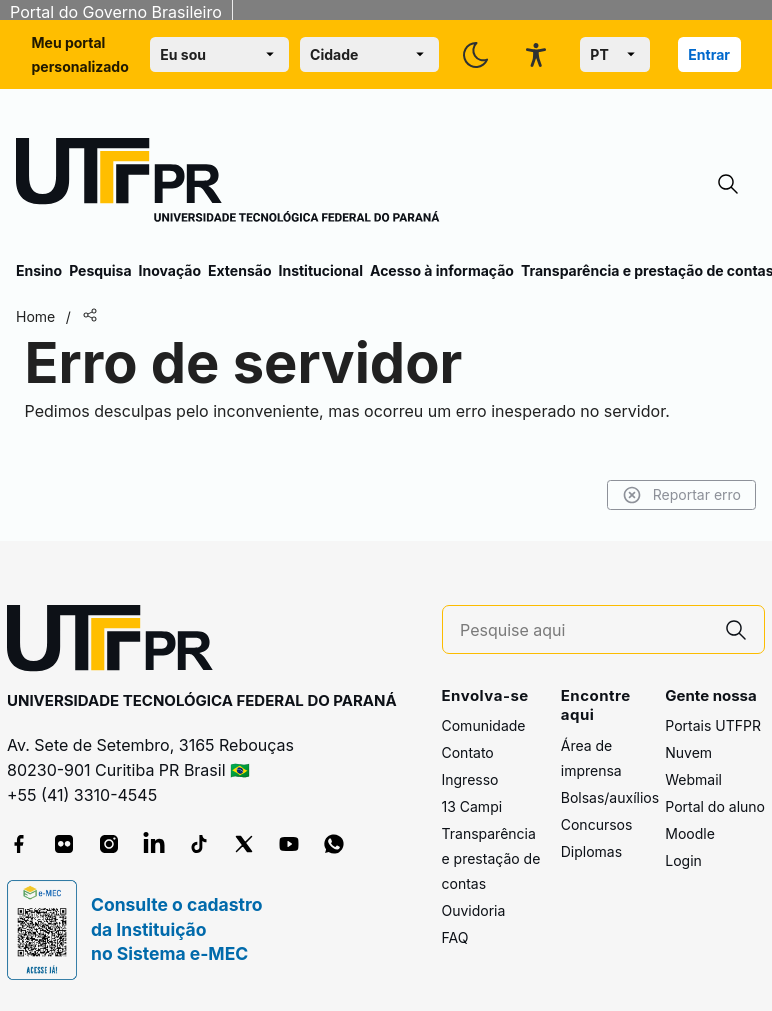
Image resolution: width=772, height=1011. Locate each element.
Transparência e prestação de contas (491, 858)
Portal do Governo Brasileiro (116, 12)
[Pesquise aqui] (584, 630)
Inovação (170, 270)
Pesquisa (100, 270)
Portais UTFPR (713, 725)
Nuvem (688, 752)
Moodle (690, 833)
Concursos (597, 824)
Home (35, 316)
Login (683, 860)
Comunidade (484, 725)
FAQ (455, 937)
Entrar (709, 54)
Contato (468, 752)
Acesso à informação (442, 270)
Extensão (239, 270)
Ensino (39, 270)
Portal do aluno (715, 806)
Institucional (320, 270)
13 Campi (472, 806)
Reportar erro (681, 495)
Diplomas (591, 851)
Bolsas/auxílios (610, 797)
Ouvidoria (474, 910)
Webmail (693, 779)
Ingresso (470, 779)
